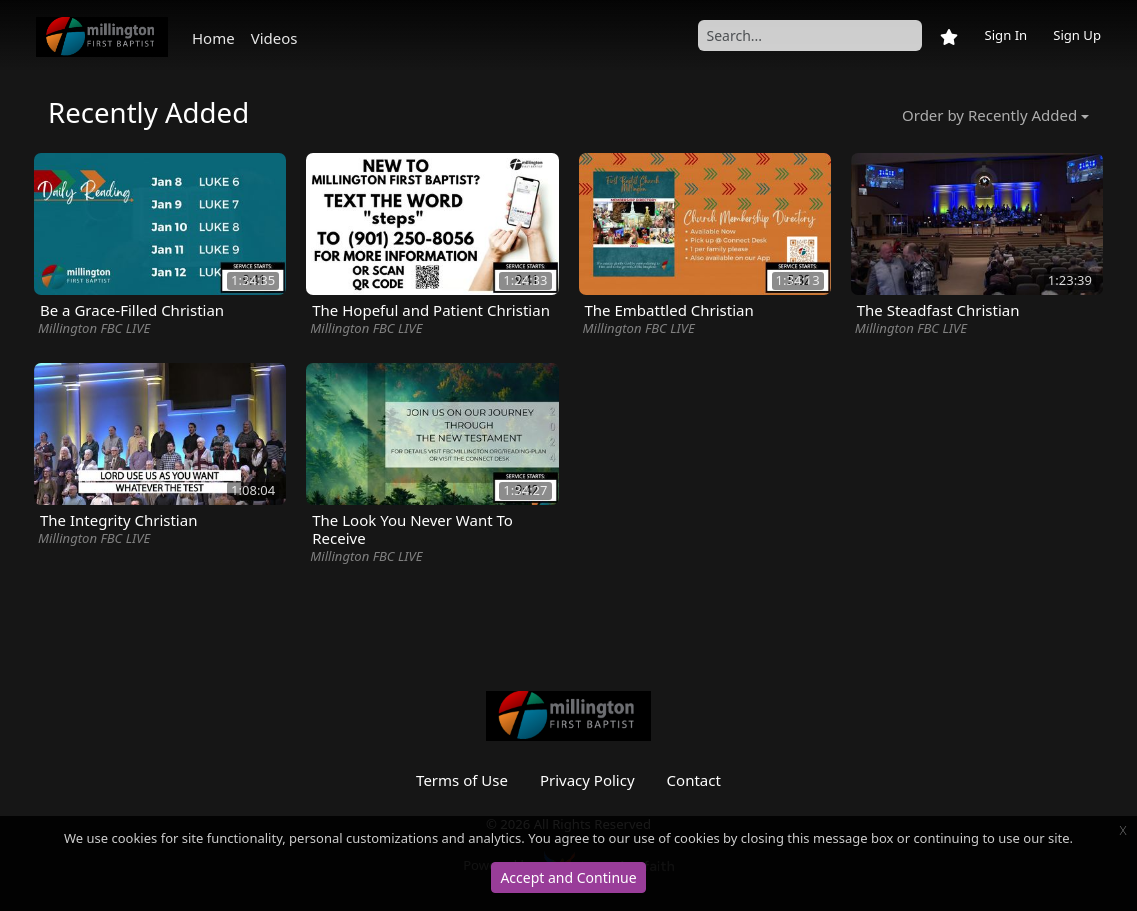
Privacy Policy (587, 780)
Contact (694, 780)
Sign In (1005, 35)
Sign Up (1077, 35)
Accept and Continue (568, 877)
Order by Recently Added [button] (989, 115)
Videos (274, 38)
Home (213, 38)
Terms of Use (462, 780)
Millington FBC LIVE (94, 328)
